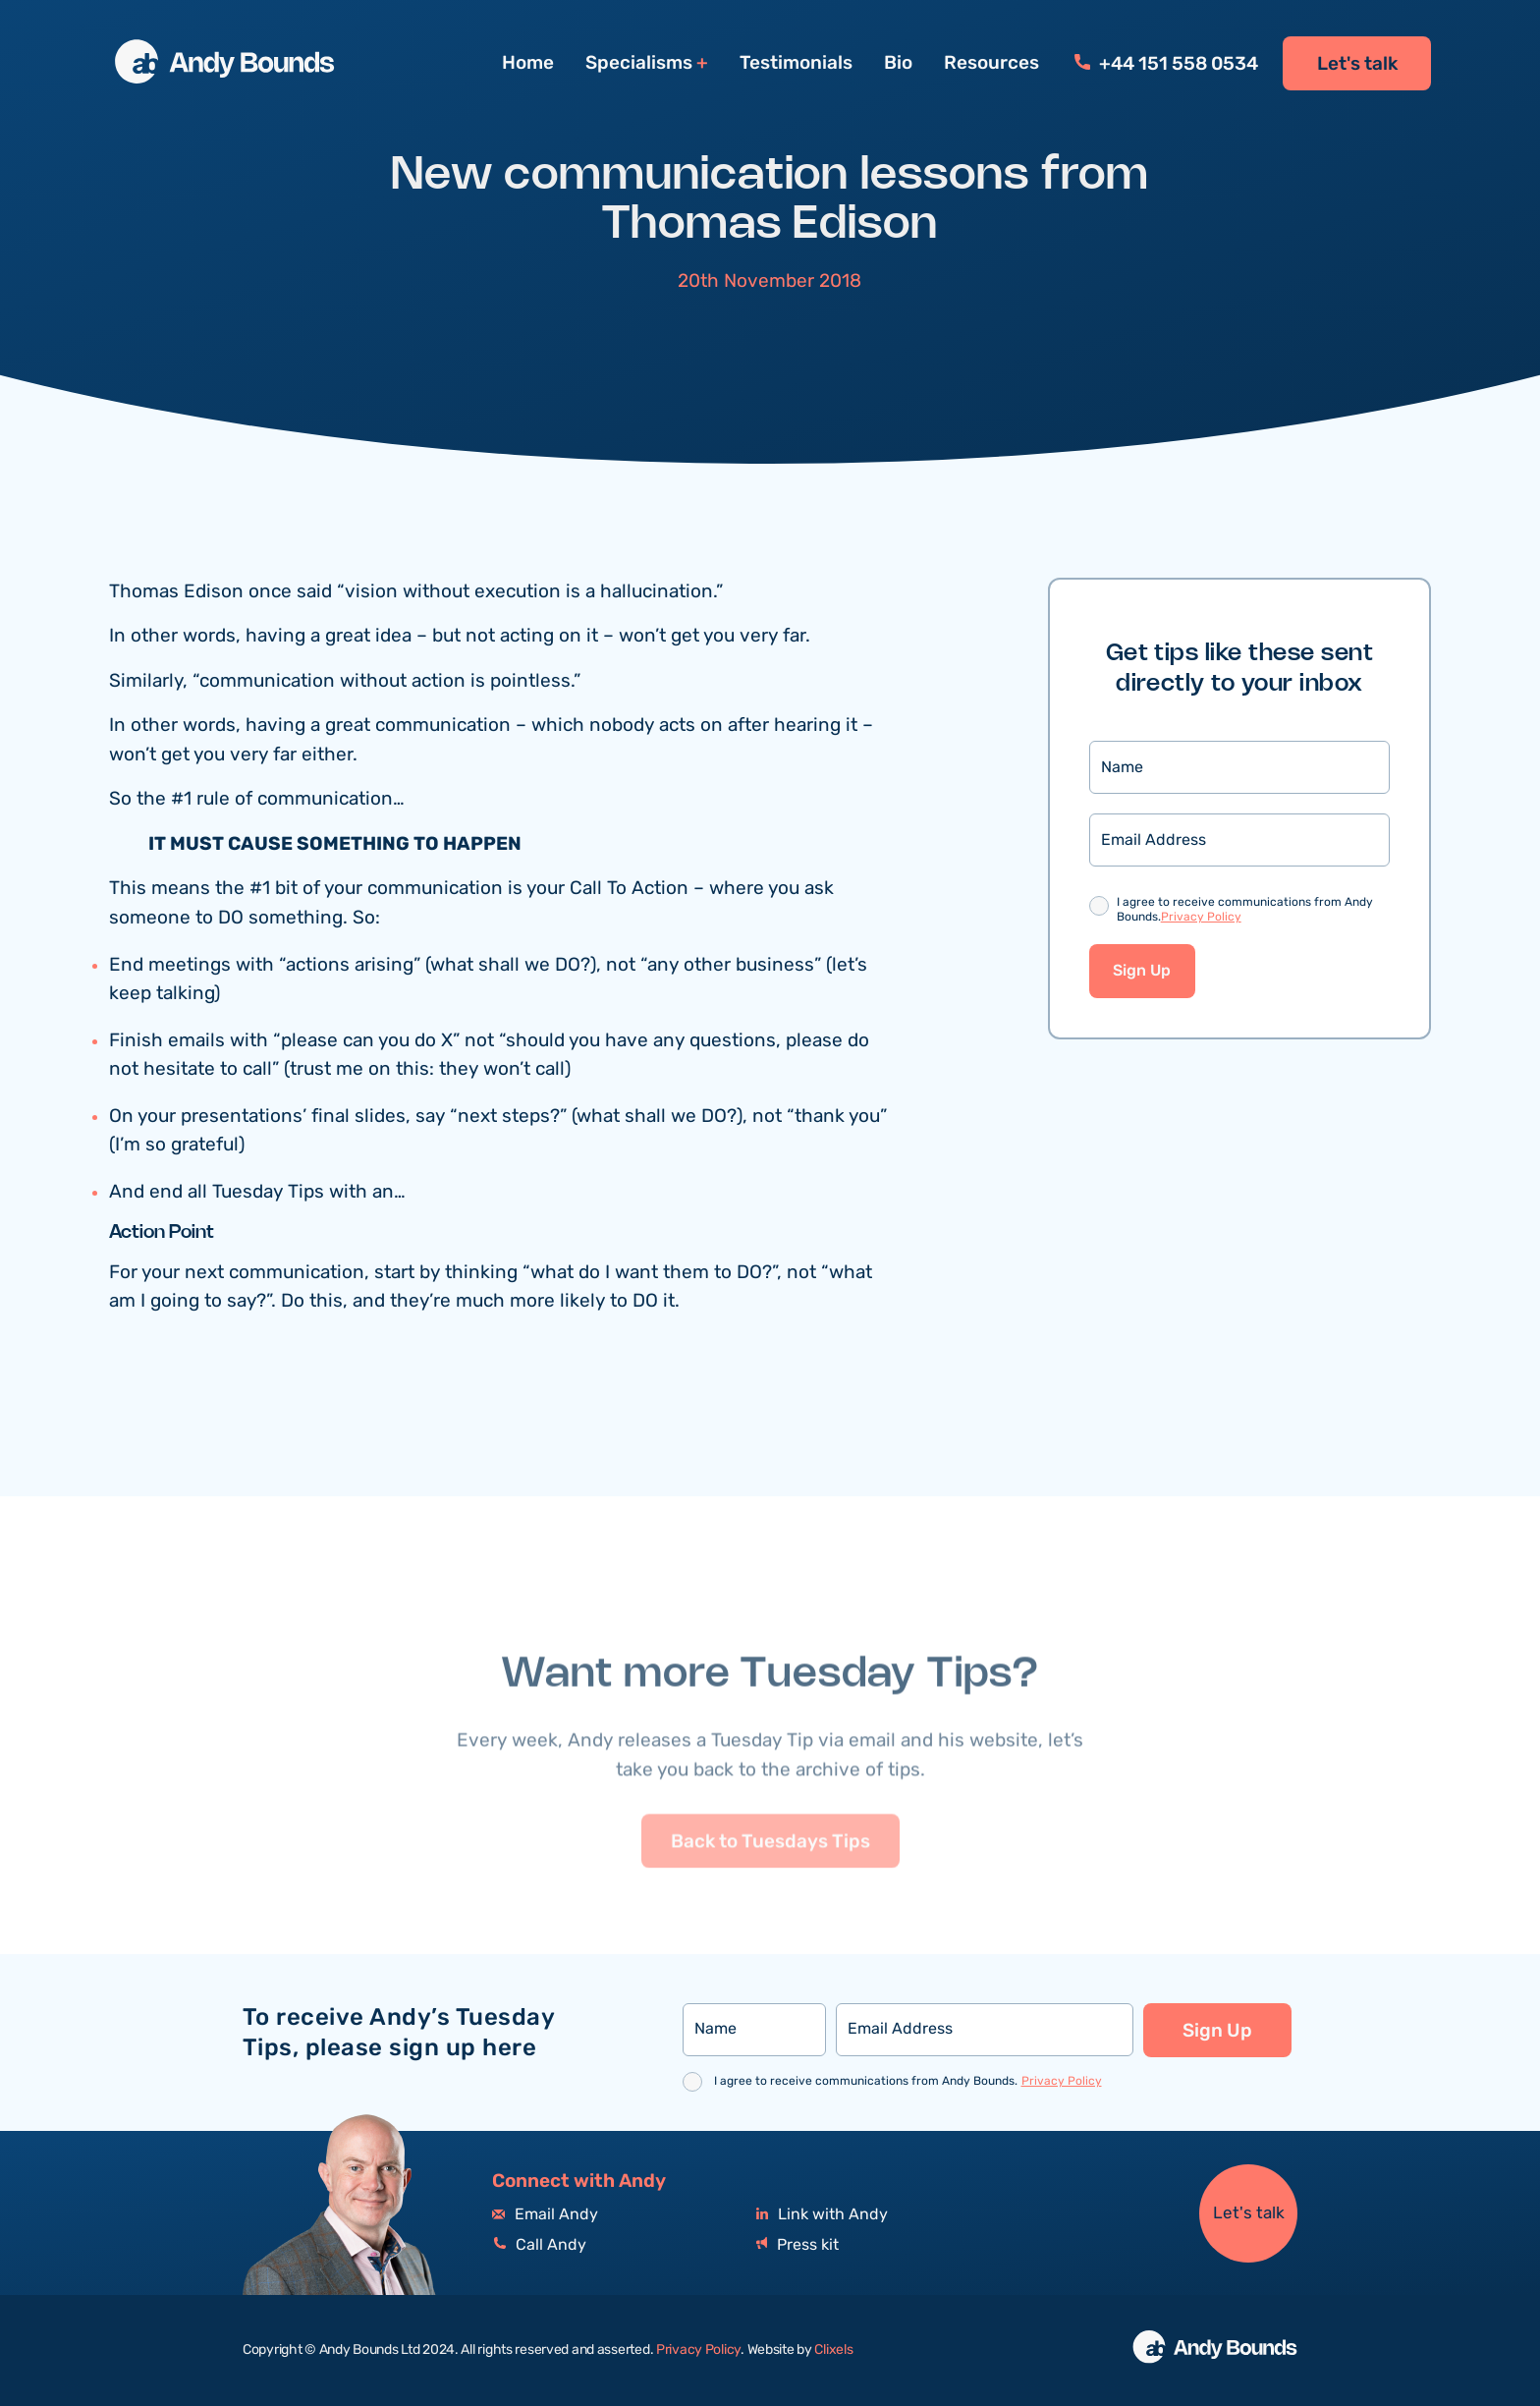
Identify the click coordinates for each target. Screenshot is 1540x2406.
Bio (898, 63)
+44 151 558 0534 (1166, 64)
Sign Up (1142, 973)
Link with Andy (822, 2215)
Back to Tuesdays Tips (770, 1884)
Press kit (797, 2245)
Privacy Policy (1201, 918)
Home (528, 63)
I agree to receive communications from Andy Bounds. (1245, 912)
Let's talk (1357, 64)
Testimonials (796, 63)
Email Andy (545, 2215)
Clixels (833, 2350)
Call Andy (539, 2245)
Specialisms (638, 63)
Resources (991, 63)
